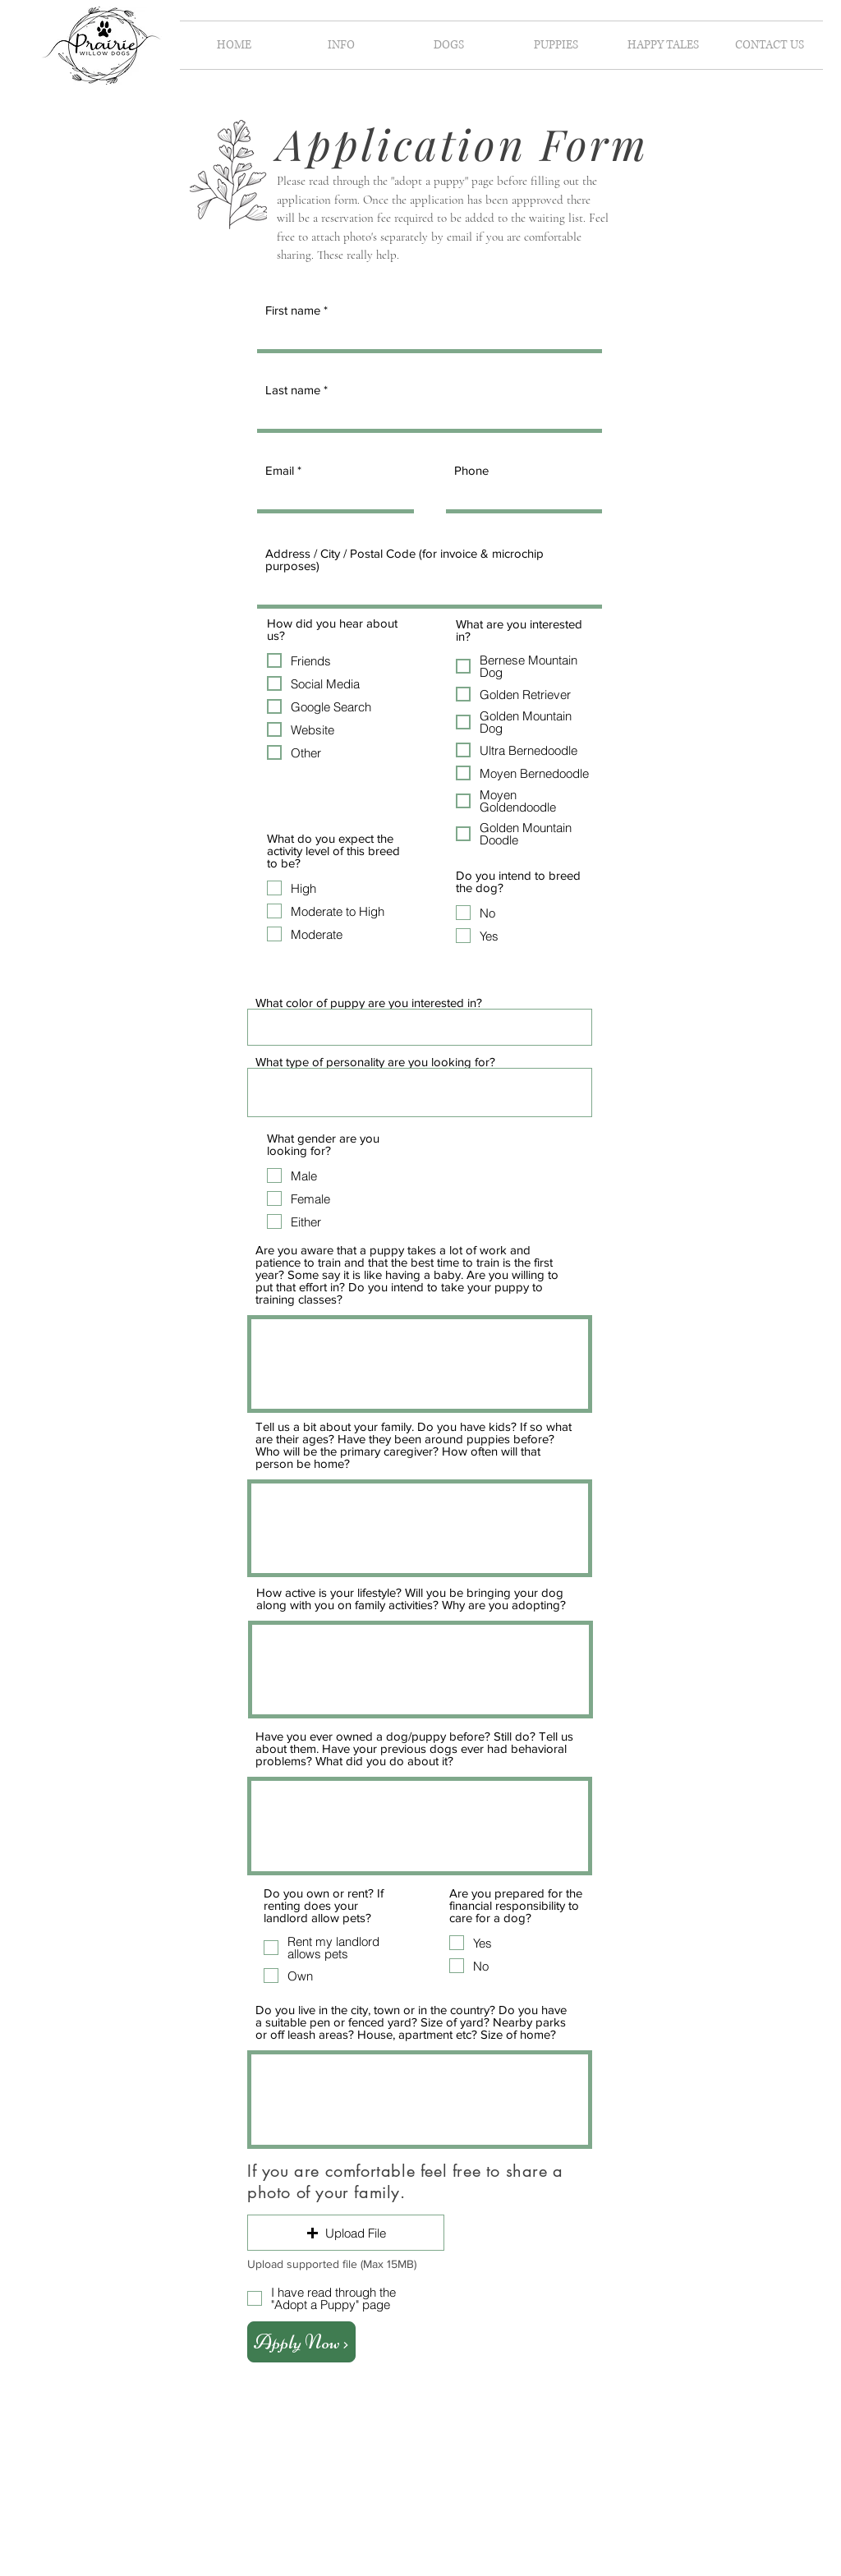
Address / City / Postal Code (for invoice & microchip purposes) (404, 559)
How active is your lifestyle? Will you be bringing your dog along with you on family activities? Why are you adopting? (411, 1598)
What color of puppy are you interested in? (368, 1002)
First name (292, 310)
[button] (341, 45)
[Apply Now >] (301, 2341)
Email (281, 470)
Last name (292, 390)
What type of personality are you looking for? (375, 1062)
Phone (471, 470)
